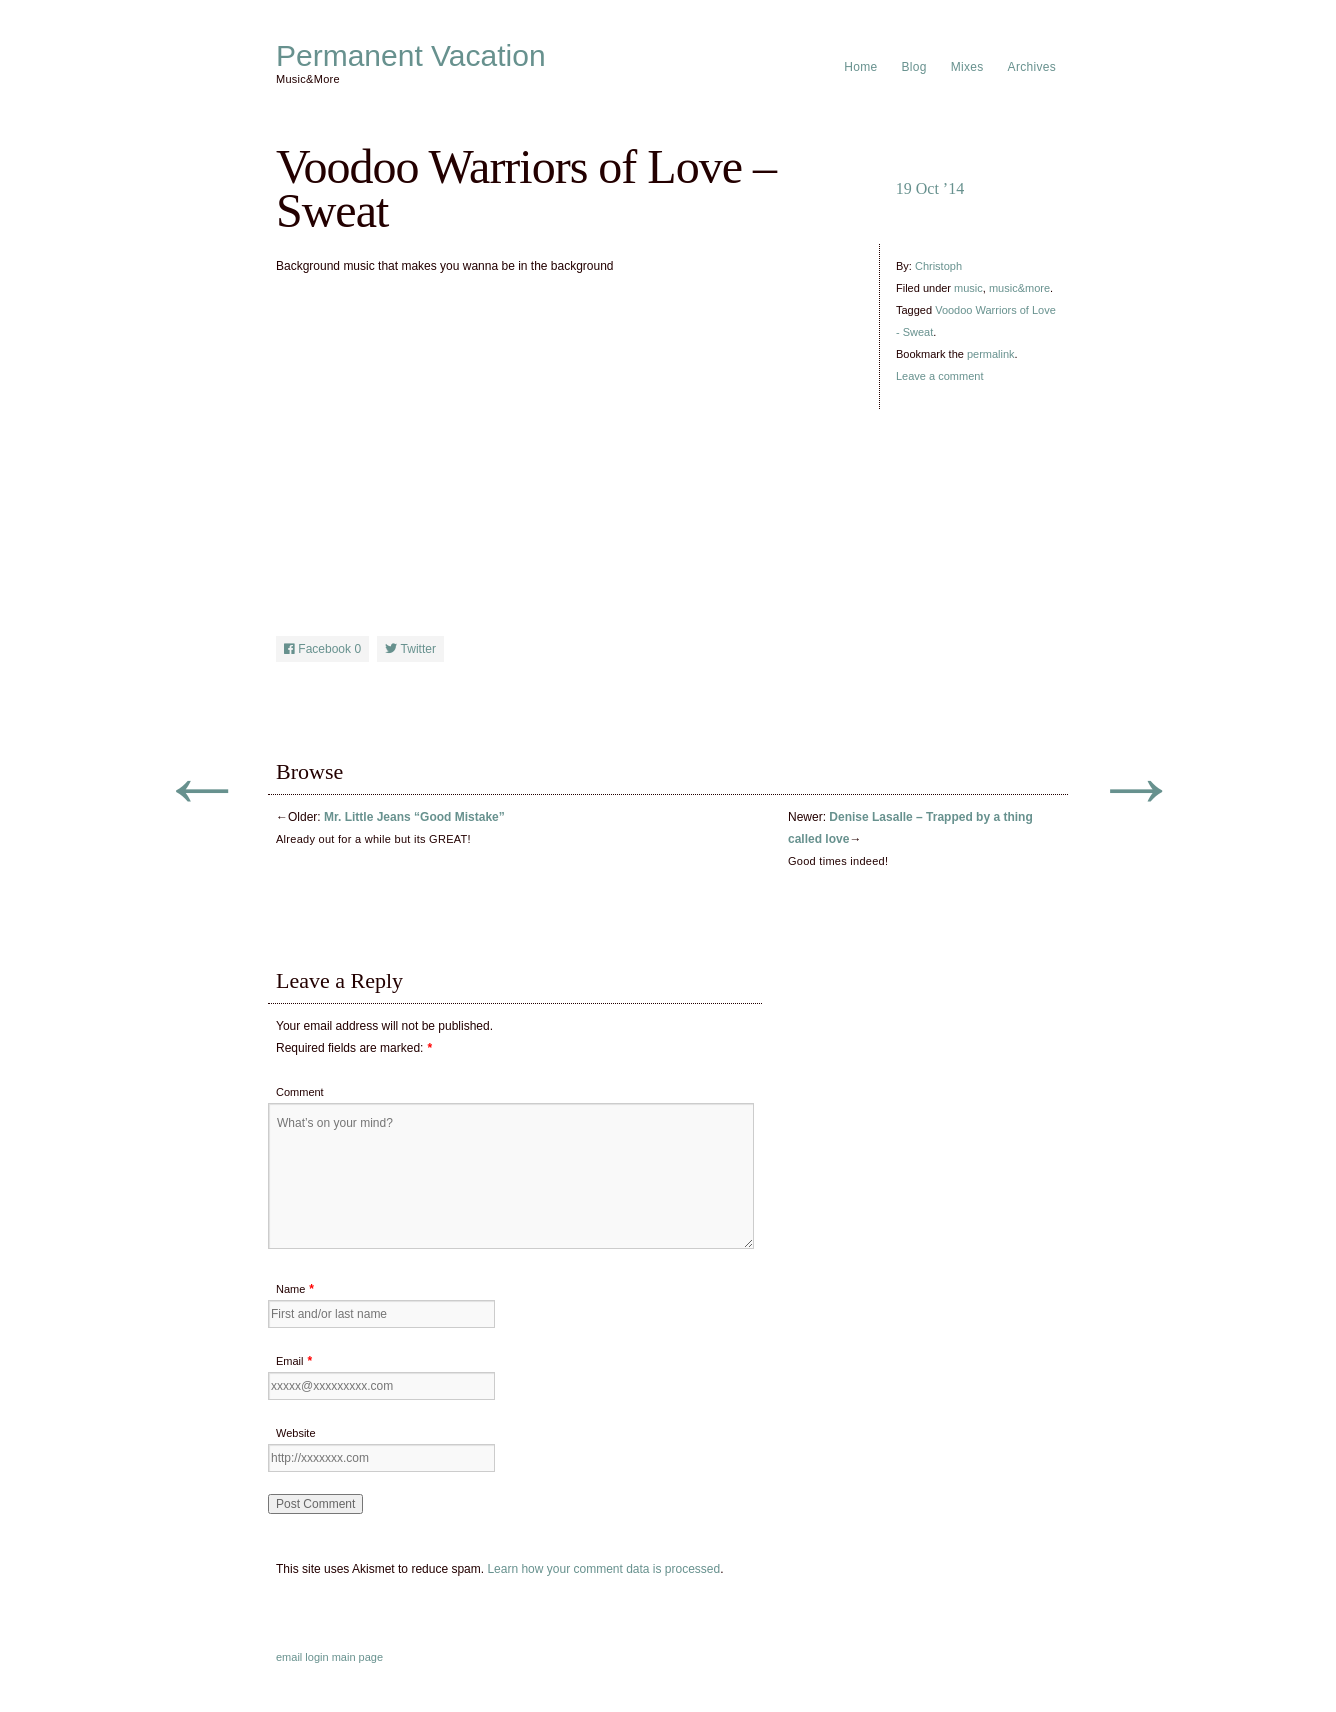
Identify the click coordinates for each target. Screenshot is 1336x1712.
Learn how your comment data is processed (603, 1569)
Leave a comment (939, 376)
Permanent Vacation (411, 56)
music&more (1019, 288)
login (316, 1657)
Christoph (938, 266)
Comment (300, 1092)
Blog (914, 67)
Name (290, 1289)
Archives (1032, 67)
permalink (991, 354)
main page (357, 1657)
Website (296, 1433)
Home (860, 67)
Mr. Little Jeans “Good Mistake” (414, 817)
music (968, 288)
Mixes (967, 67)
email (289, 1657)
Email (290, 1361)
